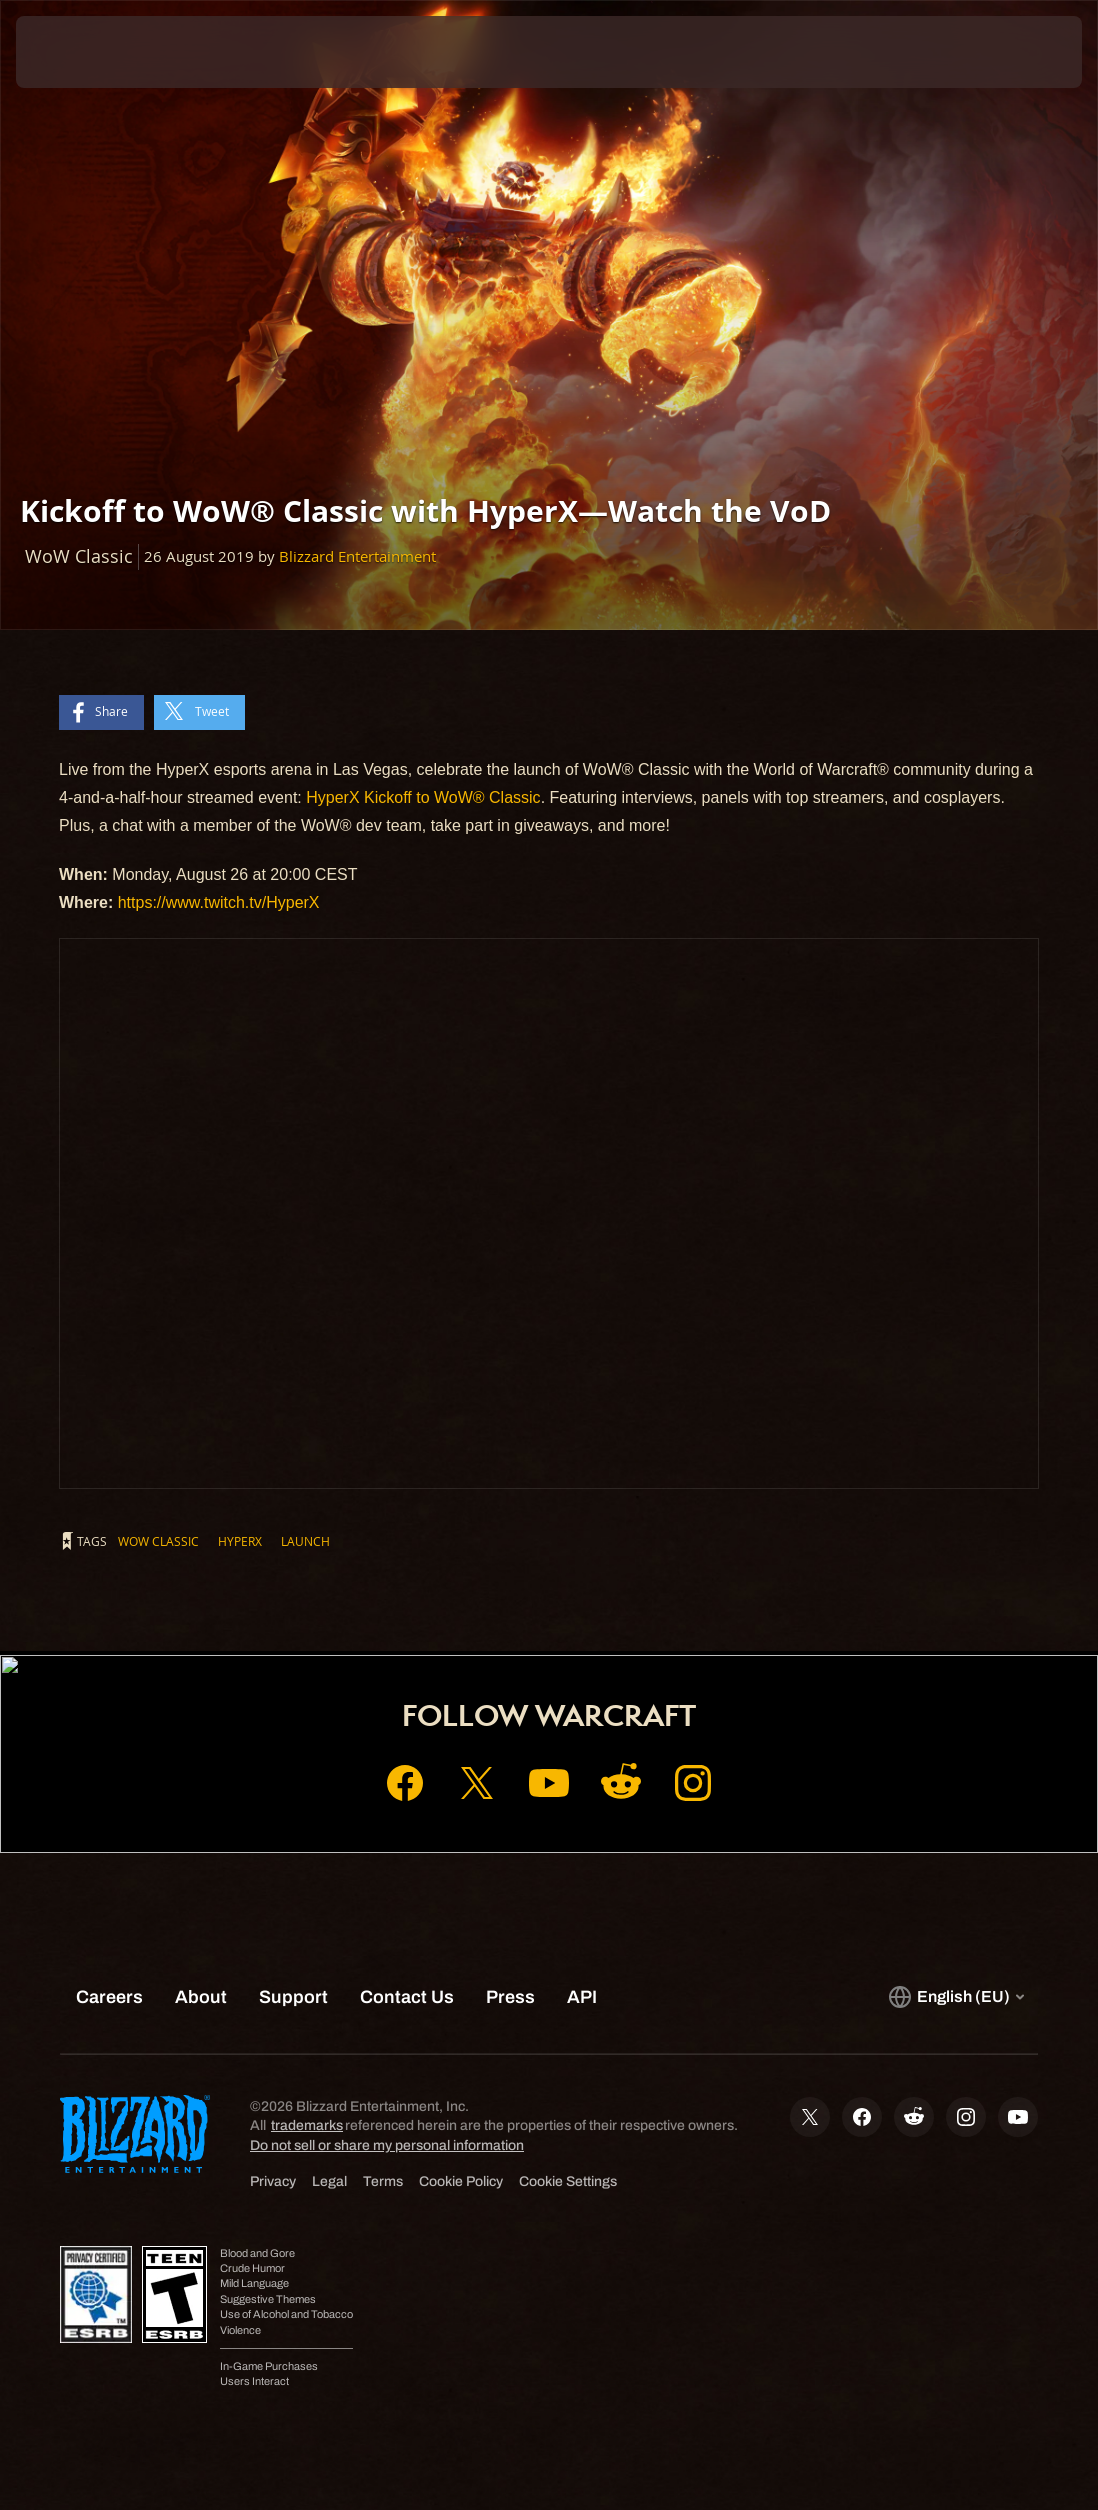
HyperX (240, 1541)
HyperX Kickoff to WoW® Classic (423, 797)
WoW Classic (158, 1541)
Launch (305, 1541)
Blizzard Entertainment (357, 556)
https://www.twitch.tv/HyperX (219, 902)
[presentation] (76, 52)
